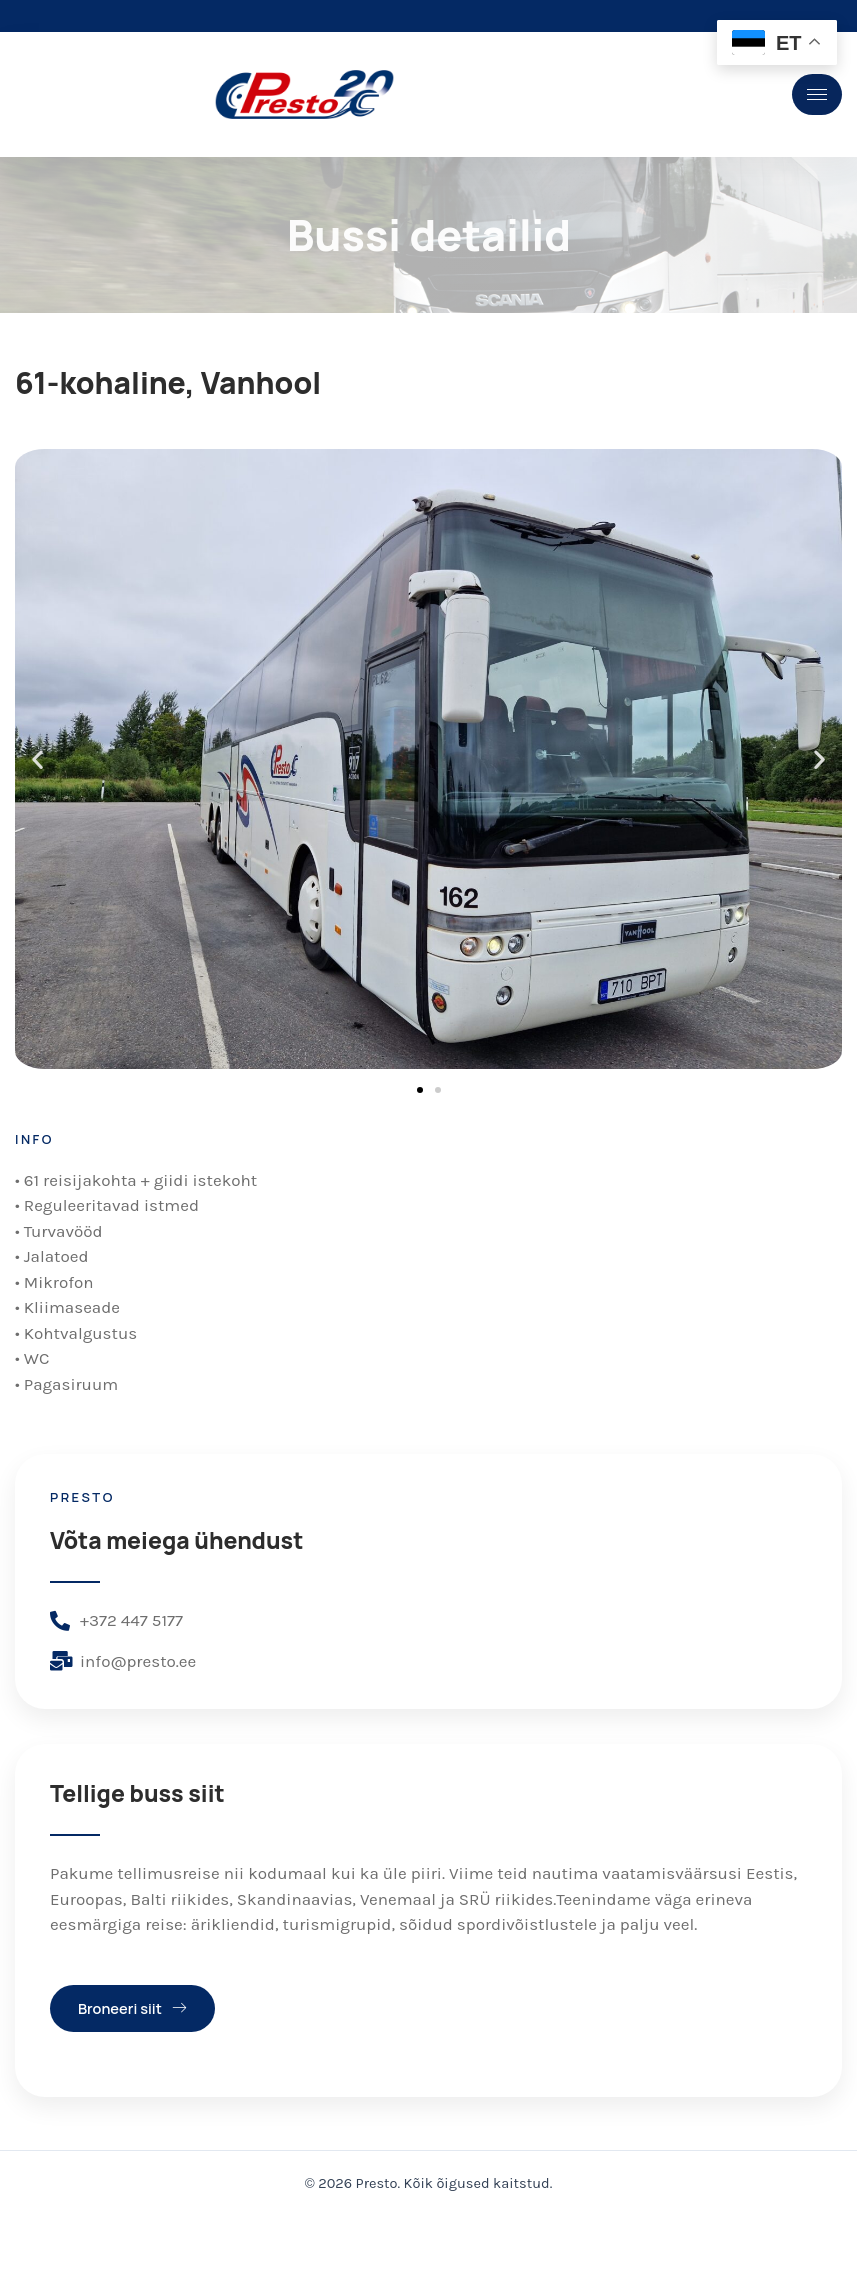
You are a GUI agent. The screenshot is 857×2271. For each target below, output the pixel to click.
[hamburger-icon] (817, 94)
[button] (37, 761)
